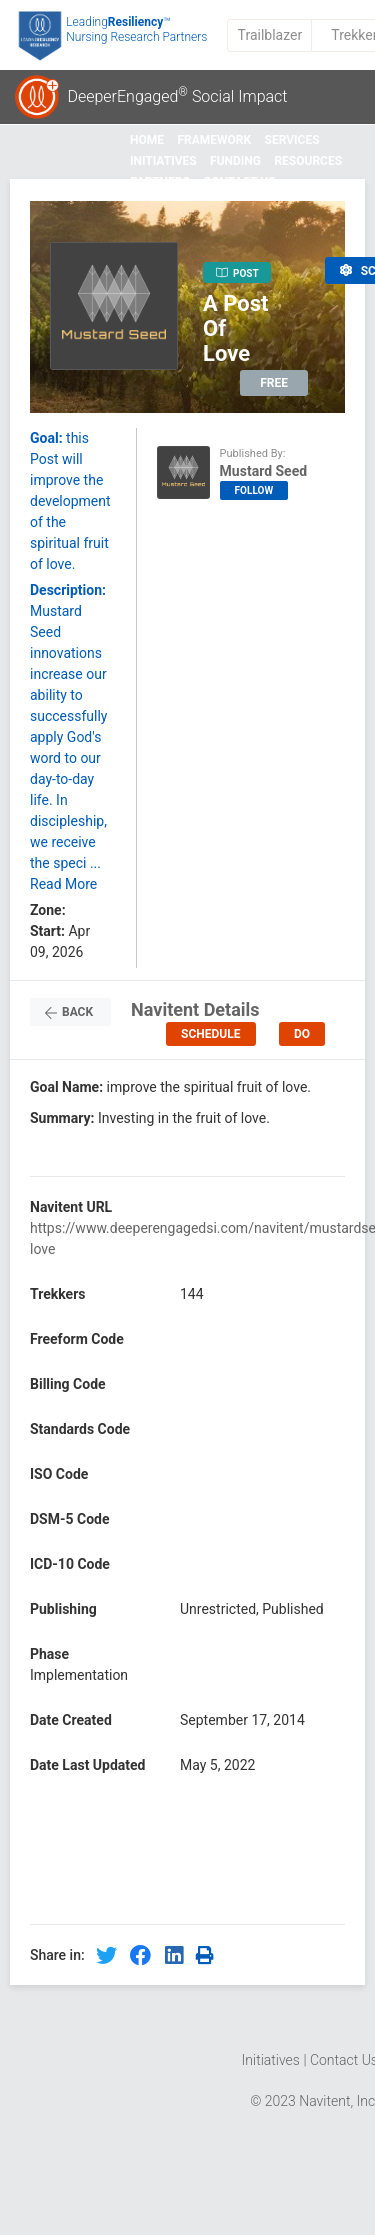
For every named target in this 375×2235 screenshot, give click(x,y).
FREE (274, 383)
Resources (308, 161)
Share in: (57, 1955)
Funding (235, 161)
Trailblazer (270, 35)
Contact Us (239, 182)
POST (237, 273)
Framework (214, 140)
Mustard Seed (264, 471)
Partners (160, 182)
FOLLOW (254, 490)
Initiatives (163, 161)
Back (70, 1012)
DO (302, 1034)
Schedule (210, 1034)
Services (292, 140)
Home (147, 140)
